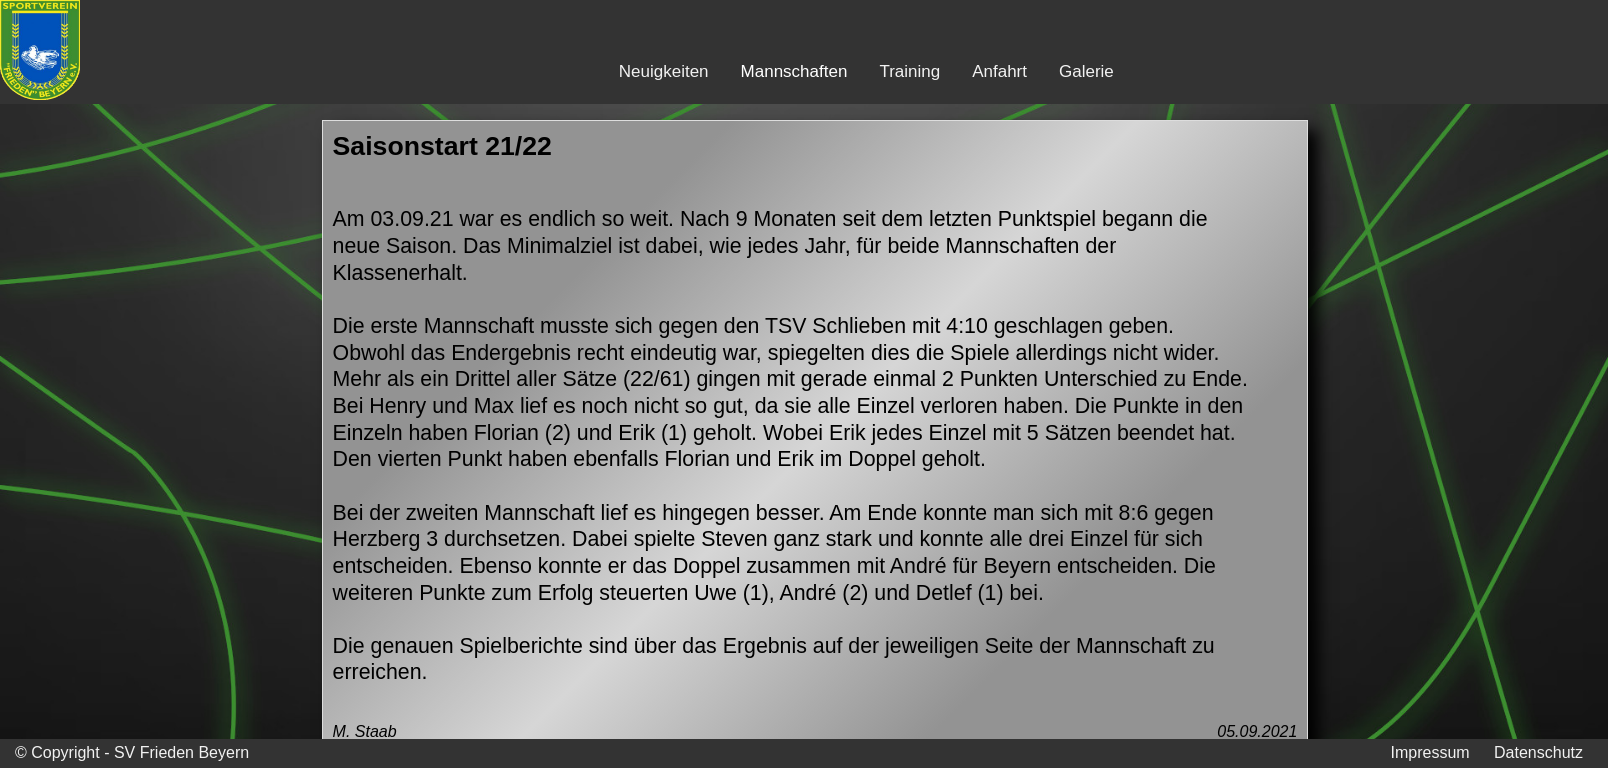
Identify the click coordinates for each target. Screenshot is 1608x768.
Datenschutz (1538, 752)
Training (909, 71)
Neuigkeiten (664, 71)
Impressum (1429, 752)
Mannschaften (794, 71)
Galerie (1086, 71)
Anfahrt (999, 71)
